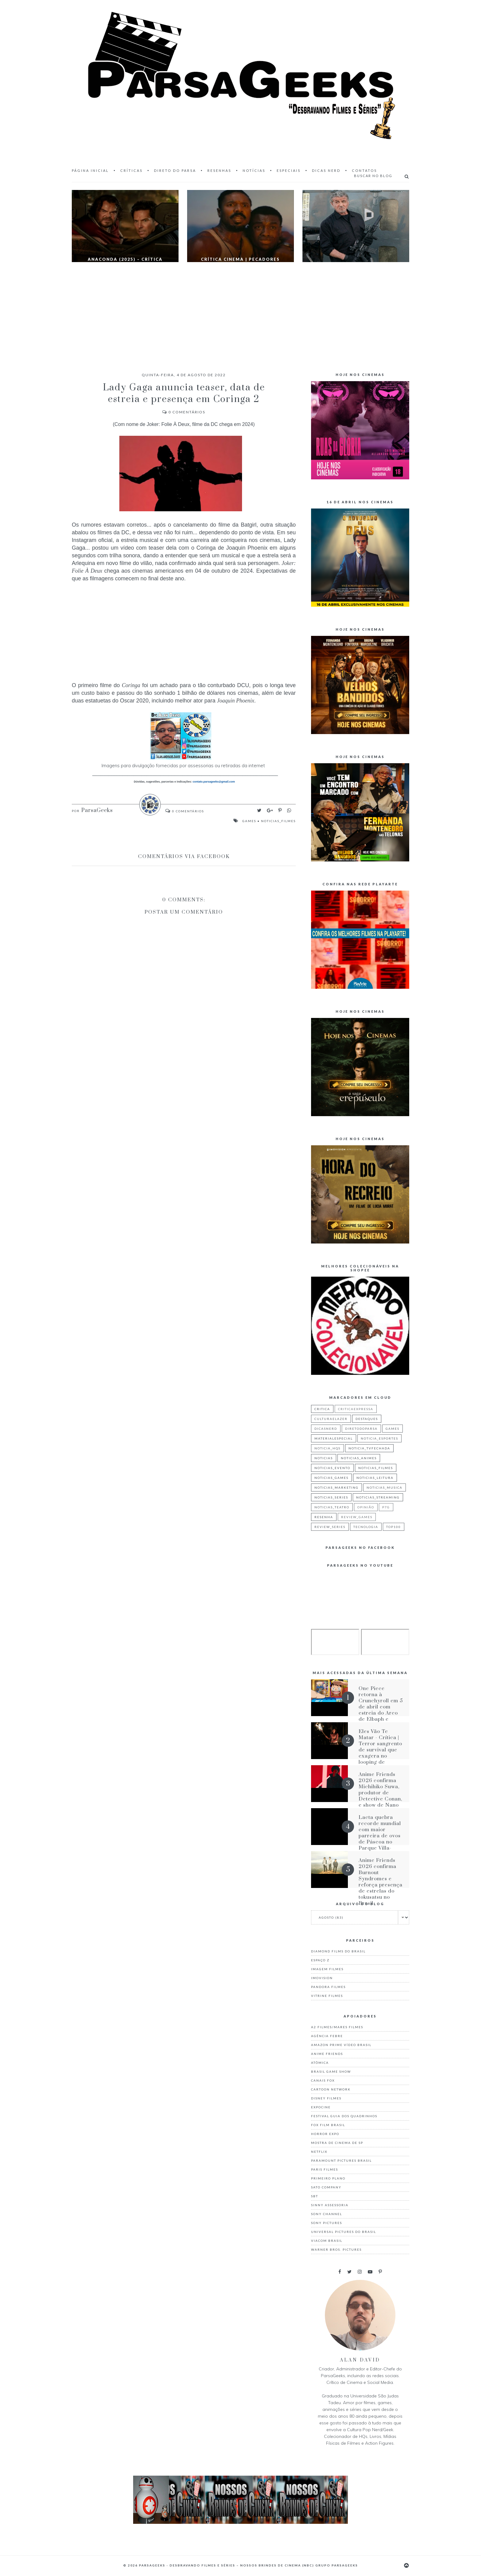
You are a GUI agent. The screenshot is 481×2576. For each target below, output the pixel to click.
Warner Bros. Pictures (336, 2249)
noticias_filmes (278, 821)
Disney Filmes (326, 2098)
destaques (367, 1419)
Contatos (364, 170)
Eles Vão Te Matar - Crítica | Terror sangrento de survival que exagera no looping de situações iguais (380, 1749)
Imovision (322, 1978)
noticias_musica (384, 1487)
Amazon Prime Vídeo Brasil (341, 2045)
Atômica (320, 2062)
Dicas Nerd (326, 170)
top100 (393, 1527)
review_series (329, 1527)
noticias (323, 1458)
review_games (356, 1517)
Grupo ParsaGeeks (336, 2565)
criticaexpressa (355, 1409)
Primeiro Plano (328, 2178)
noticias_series (331, 1497)
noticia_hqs (327, 1448)
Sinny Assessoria (329, 2205)
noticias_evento (332, 1468)
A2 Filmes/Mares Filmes (337, 2027)
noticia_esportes (379, 1438)
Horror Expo (325, 2134)
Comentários (183, 412)
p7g (386, 1507)
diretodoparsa (361, 1428)
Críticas (131, 170)
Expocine (321, 2107)
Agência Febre (327, 2036)
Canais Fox (323, 2080)
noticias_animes (359, 1458)
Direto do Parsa (175, 170)
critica (322, 1409)
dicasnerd (325, 1428)
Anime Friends (327, 2054)
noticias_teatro (331, 1507)
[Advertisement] (240, 311)
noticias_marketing (336, 1487)
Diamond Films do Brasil (338, 1951)
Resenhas (219, 170)
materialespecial (333, 1438)
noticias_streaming (378, 1497)
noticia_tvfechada (369, 1448)
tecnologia (365, 1527)
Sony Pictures (326, 2223)
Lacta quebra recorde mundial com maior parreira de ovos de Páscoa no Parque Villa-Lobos (380, 1835)
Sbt (314, 2196)
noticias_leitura (375, 1477)
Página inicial (90, 170)
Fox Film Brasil (328, 2125)
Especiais (289, 170)
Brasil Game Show (331, 2071)
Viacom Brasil (326, 2240)
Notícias (254, 170)
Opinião (365, 1507)
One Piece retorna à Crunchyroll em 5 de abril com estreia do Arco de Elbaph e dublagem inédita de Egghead (381, 1710)
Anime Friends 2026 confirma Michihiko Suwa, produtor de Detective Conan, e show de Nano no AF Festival (380, 1792)
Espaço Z (320, 1960)
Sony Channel (326, 2214)
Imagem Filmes (327, 1969)
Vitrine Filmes (327, 1996)
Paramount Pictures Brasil (341, 2160)
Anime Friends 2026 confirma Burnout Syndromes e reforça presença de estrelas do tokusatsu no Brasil (380, 1881)
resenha (323, 1517)
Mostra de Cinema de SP (337, 2143)
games (249, 821)
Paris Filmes (324, 2169)
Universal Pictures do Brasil (343, 2232)
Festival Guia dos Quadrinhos (344, 2116)
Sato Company (326, 2187)
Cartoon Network (331, 2089)
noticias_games (331, 1477)
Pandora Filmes (328, 1987)
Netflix (319, 2151)
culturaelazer (331, 1419)
